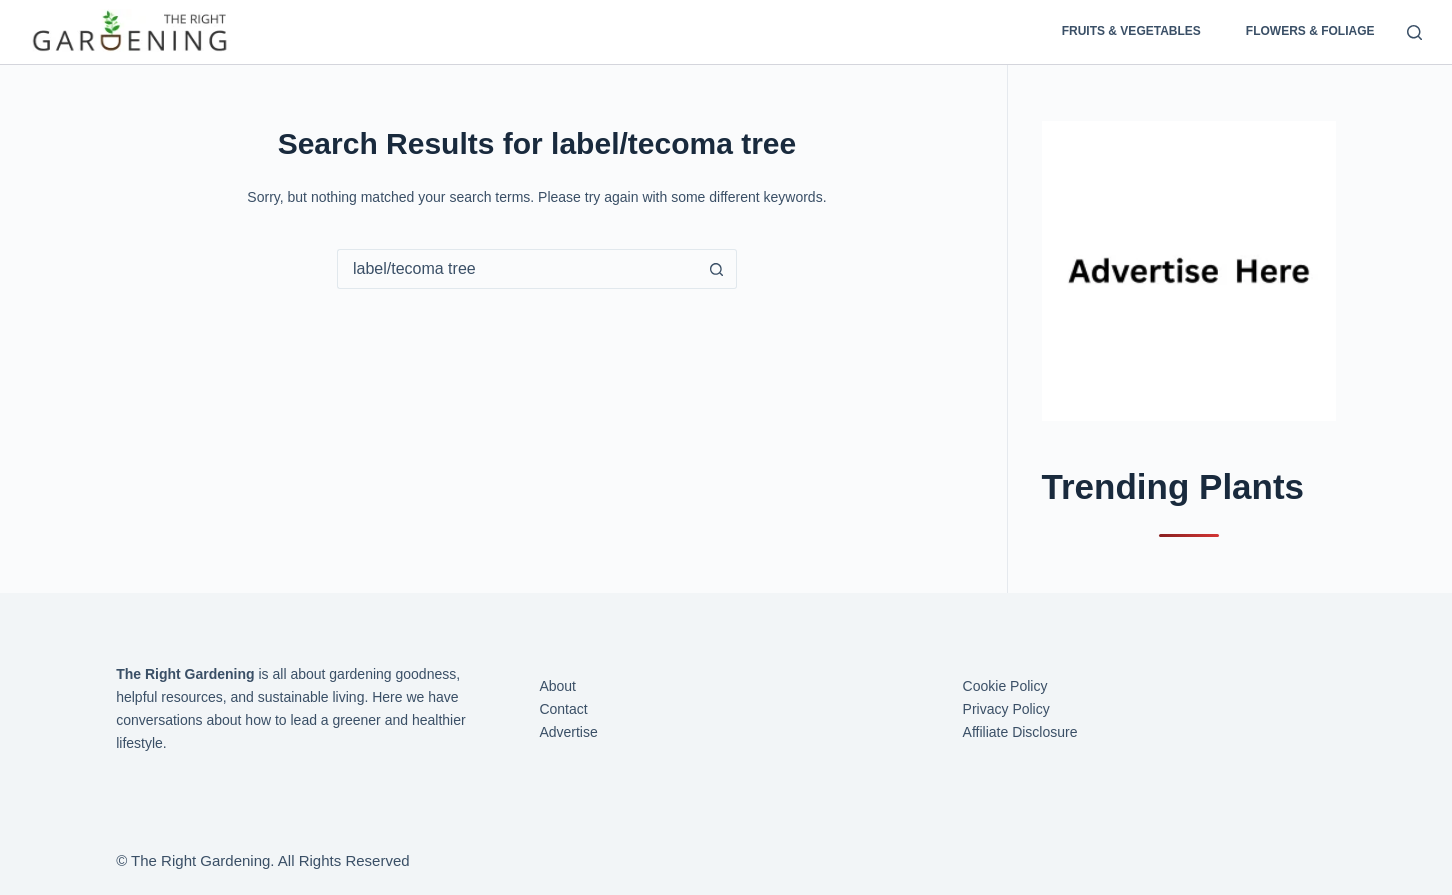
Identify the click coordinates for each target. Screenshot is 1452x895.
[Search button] (717, 269)
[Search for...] (517, 269)
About (557, 686)
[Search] (1414, 32)
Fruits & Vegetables (1131, 31)
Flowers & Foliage (1310, 31)
